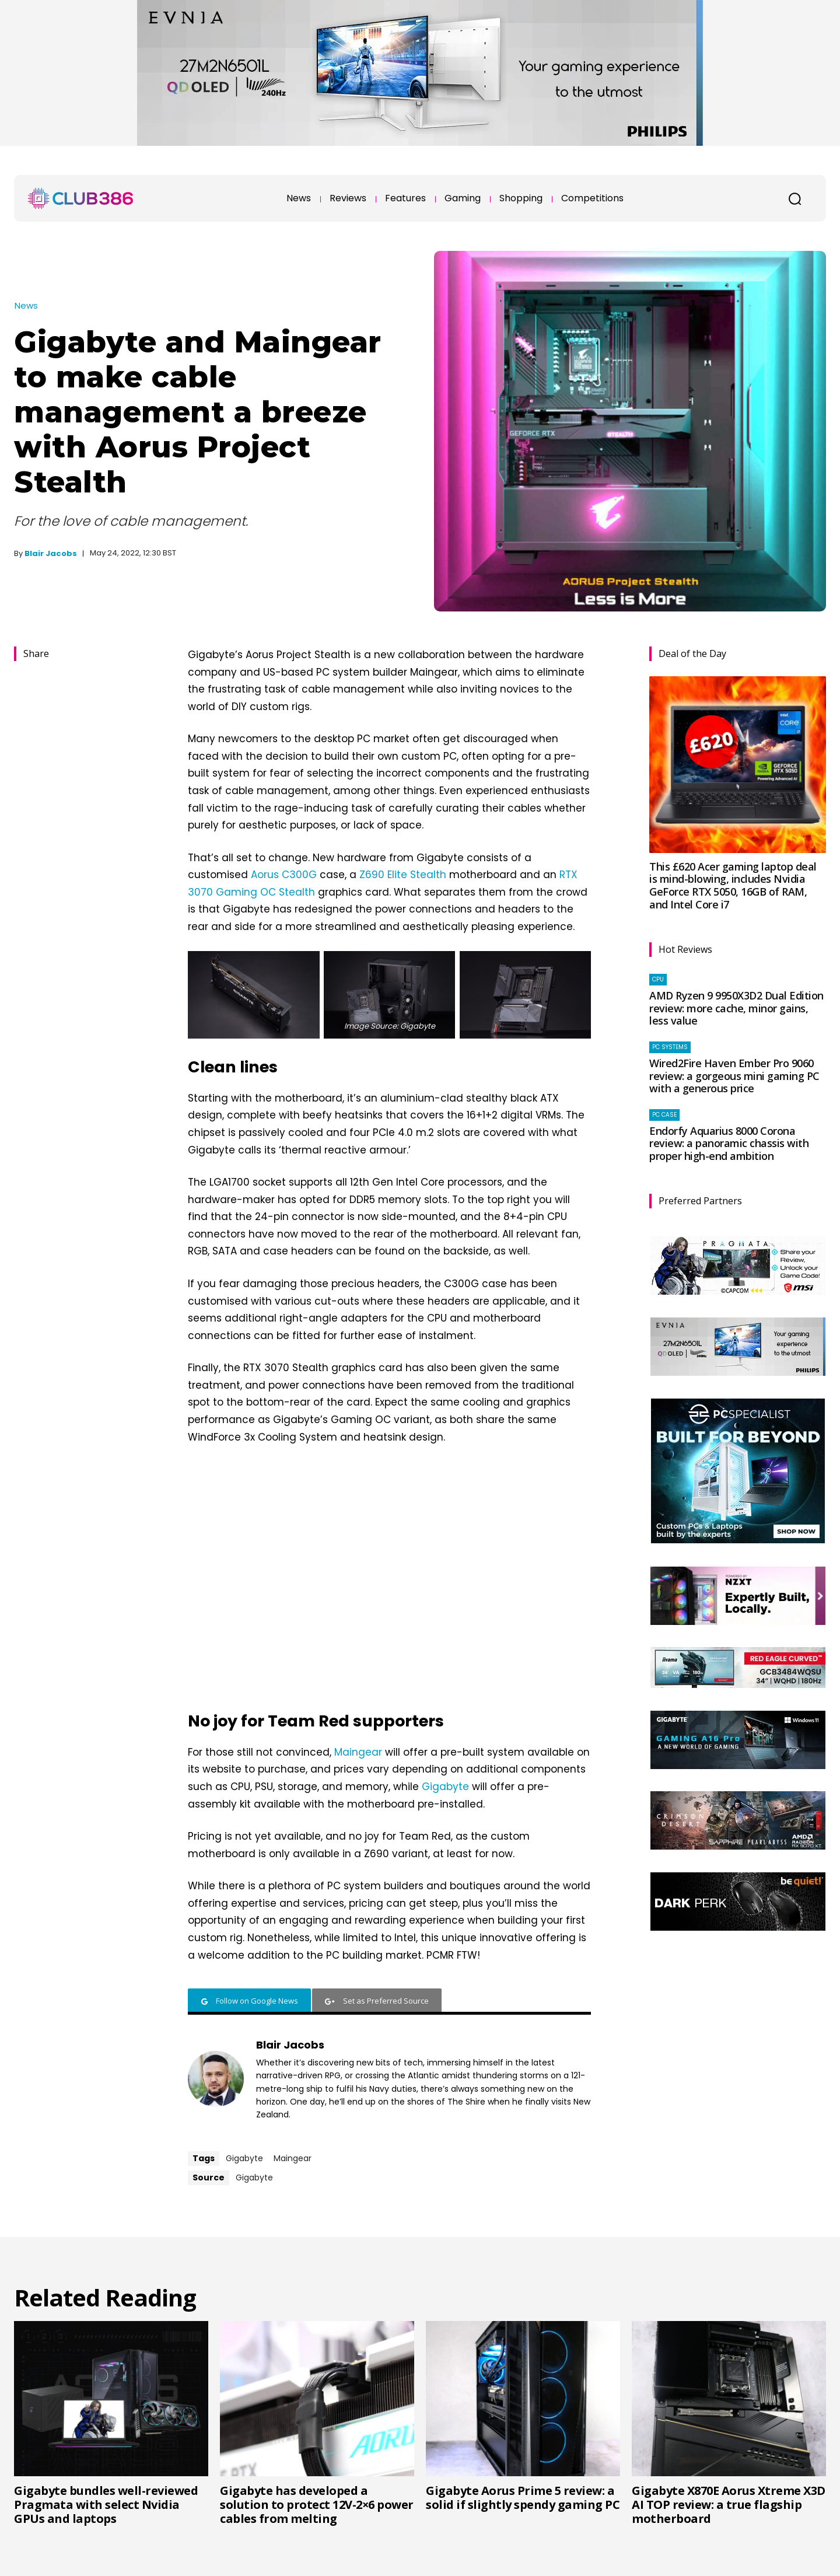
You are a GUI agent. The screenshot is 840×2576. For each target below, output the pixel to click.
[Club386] (80, 198)
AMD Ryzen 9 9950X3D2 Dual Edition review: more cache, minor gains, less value (736, 1007)
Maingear (358, 1752)
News (26, 305)
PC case (664, 1114)
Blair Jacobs (50, 553)
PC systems (670, 1047)
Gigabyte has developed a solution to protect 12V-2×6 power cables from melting (317, 2504)
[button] (794, 198)
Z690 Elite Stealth (402, 875)
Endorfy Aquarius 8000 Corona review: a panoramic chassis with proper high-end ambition (728, 1143)
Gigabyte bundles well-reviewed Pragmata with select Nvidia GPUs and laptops (106, 2504)
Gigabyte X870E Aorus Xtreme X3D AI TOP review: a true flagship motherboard (728, 2504)
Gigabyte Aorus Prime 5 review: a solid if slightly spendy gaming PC (523, 2497)
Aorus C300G (284, 875)
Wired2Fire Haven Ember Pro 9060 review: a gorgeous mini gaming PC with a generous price (734, 1075)
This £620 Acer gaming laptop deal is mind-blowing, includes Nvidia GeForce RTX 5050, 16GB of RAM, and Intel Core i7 (733, 885)
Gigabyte (445, 1787)
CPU (658, 979)
